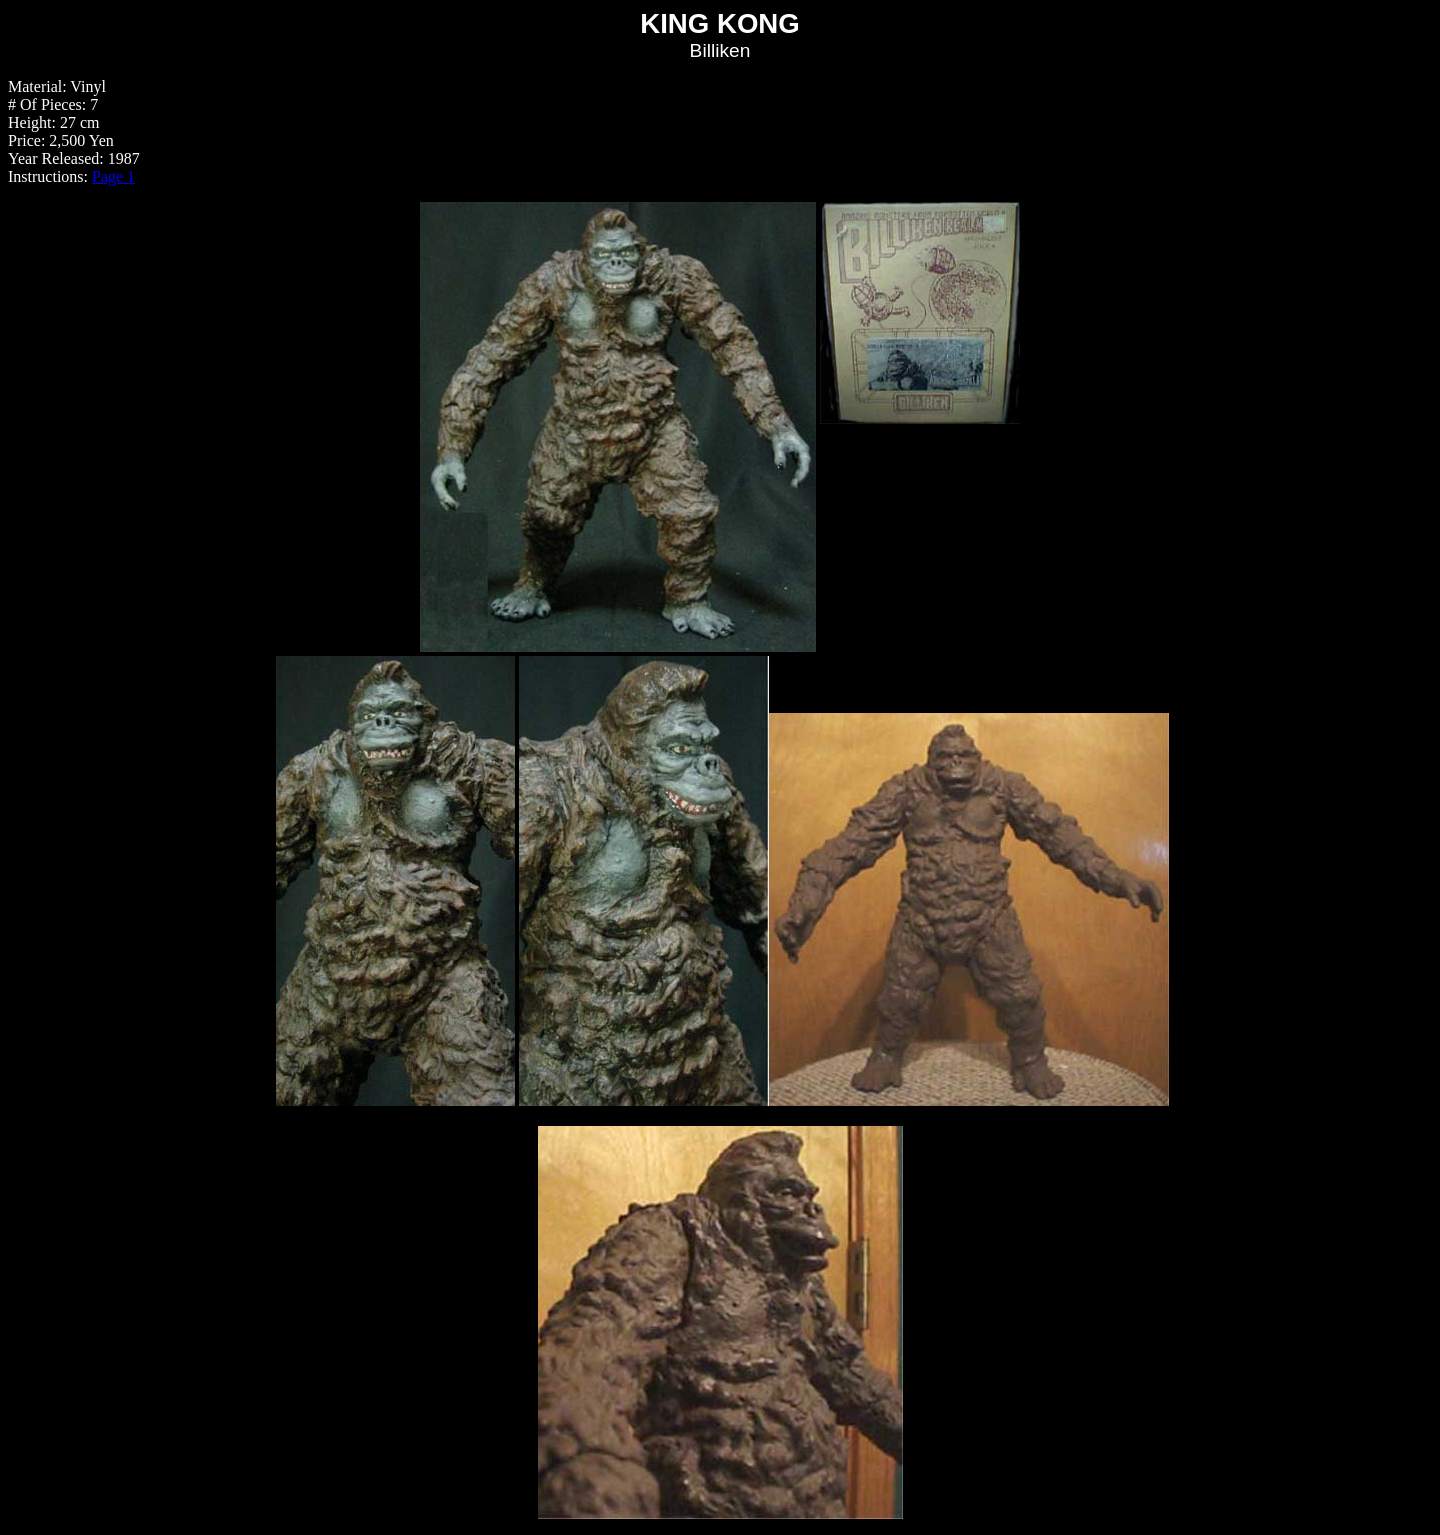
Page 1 (113, 176)
